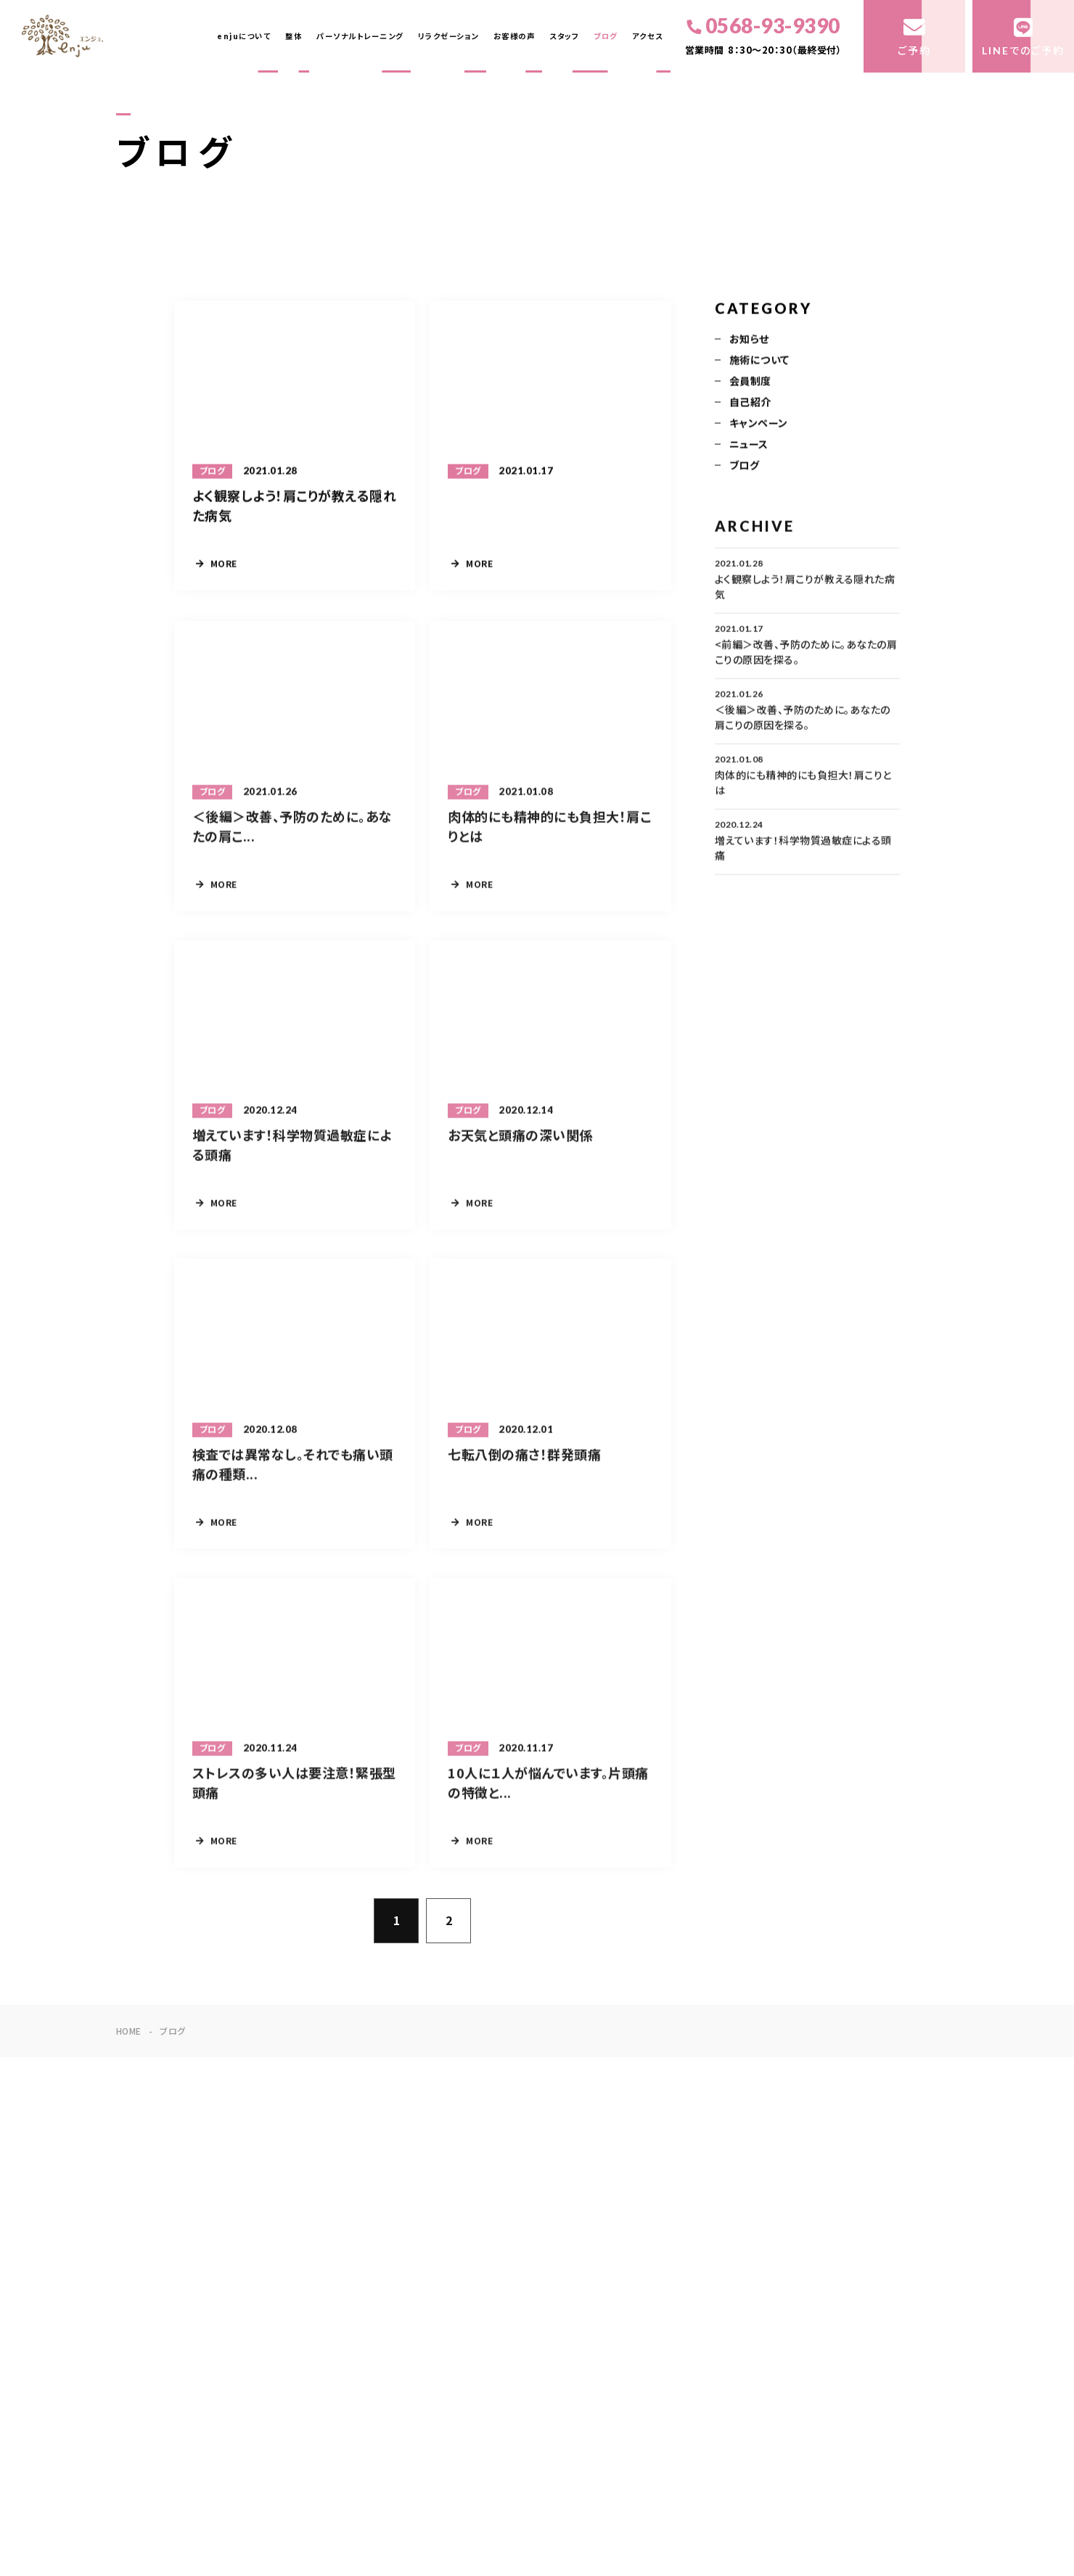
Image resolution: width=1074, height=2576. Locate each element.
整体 (293, 36)
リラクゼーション (448, 36)
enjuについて (244, 36)
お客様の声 (514, 36)
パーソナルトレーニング (359, 36)
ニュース (748, 445)
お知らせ (749, 340)
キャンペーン (758, 424)
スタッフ (564, 36)
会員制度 (750, 382)
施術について (759, 361)
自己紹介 (750, 403)
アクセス (647, 36)
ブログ (606, 36)
